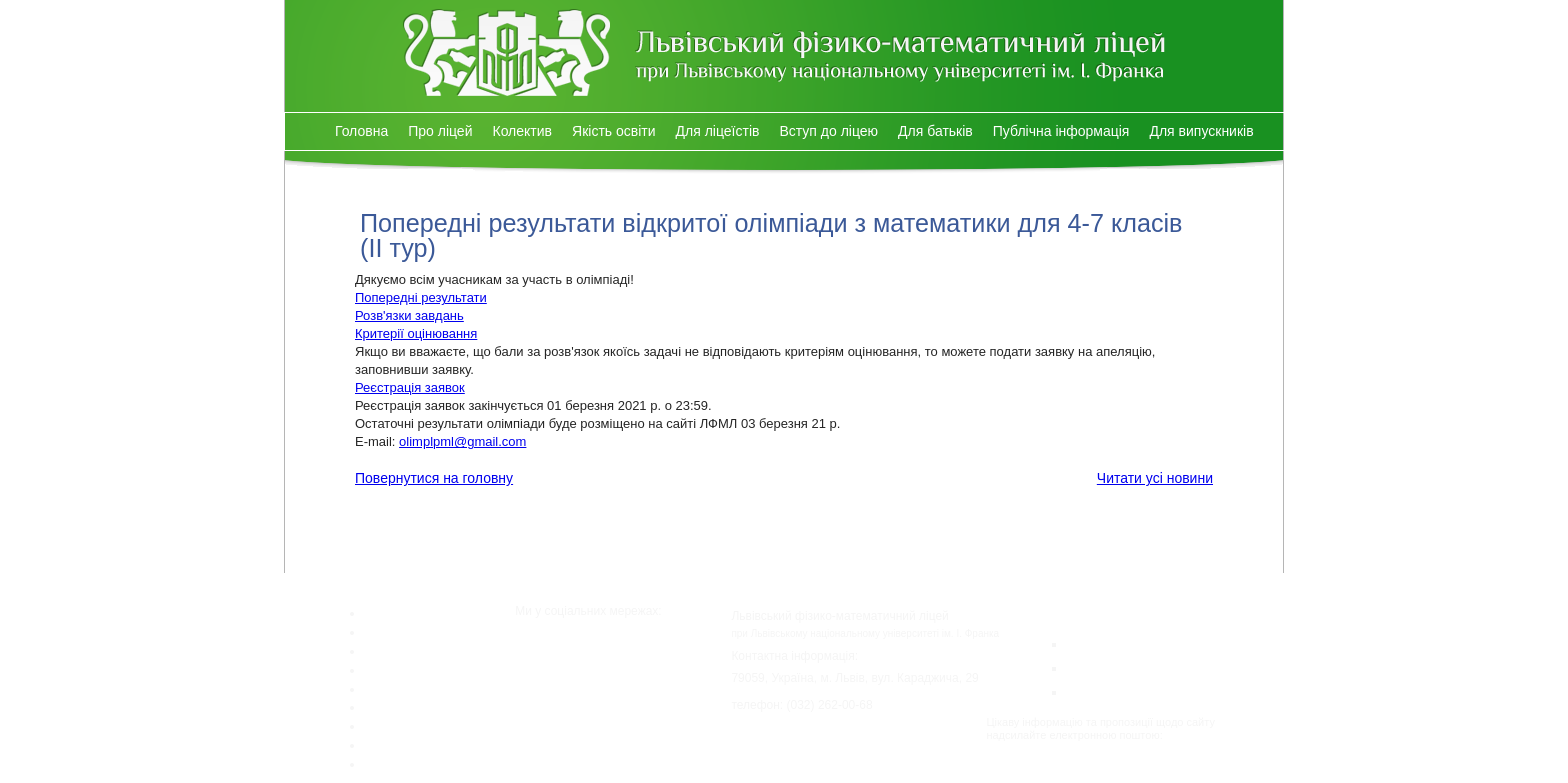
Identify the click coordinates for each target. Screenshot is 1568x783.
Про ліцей (440, 131)
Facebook (589, 651)
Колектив (522, 131)
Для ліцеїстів (718, 131)
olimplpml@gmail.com (462, 441)
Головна (361, 131)
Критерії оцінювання (416, 333)
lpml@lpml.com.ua (1031, 748)
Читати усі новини (1155, 478)
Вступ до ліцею (828, 131)
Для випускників (1201, 131)
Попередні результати (421, 297)
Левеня (1096, 666)
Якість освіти (614, 131)
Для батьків (935, 131)
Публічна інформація (1061, 131)
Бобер (1092, 690)
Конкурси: (1053, 611)
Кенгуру (1097, 642)
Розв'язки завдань (409, 315)
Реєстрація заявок (410, 387)
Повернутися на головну (434, 478)
